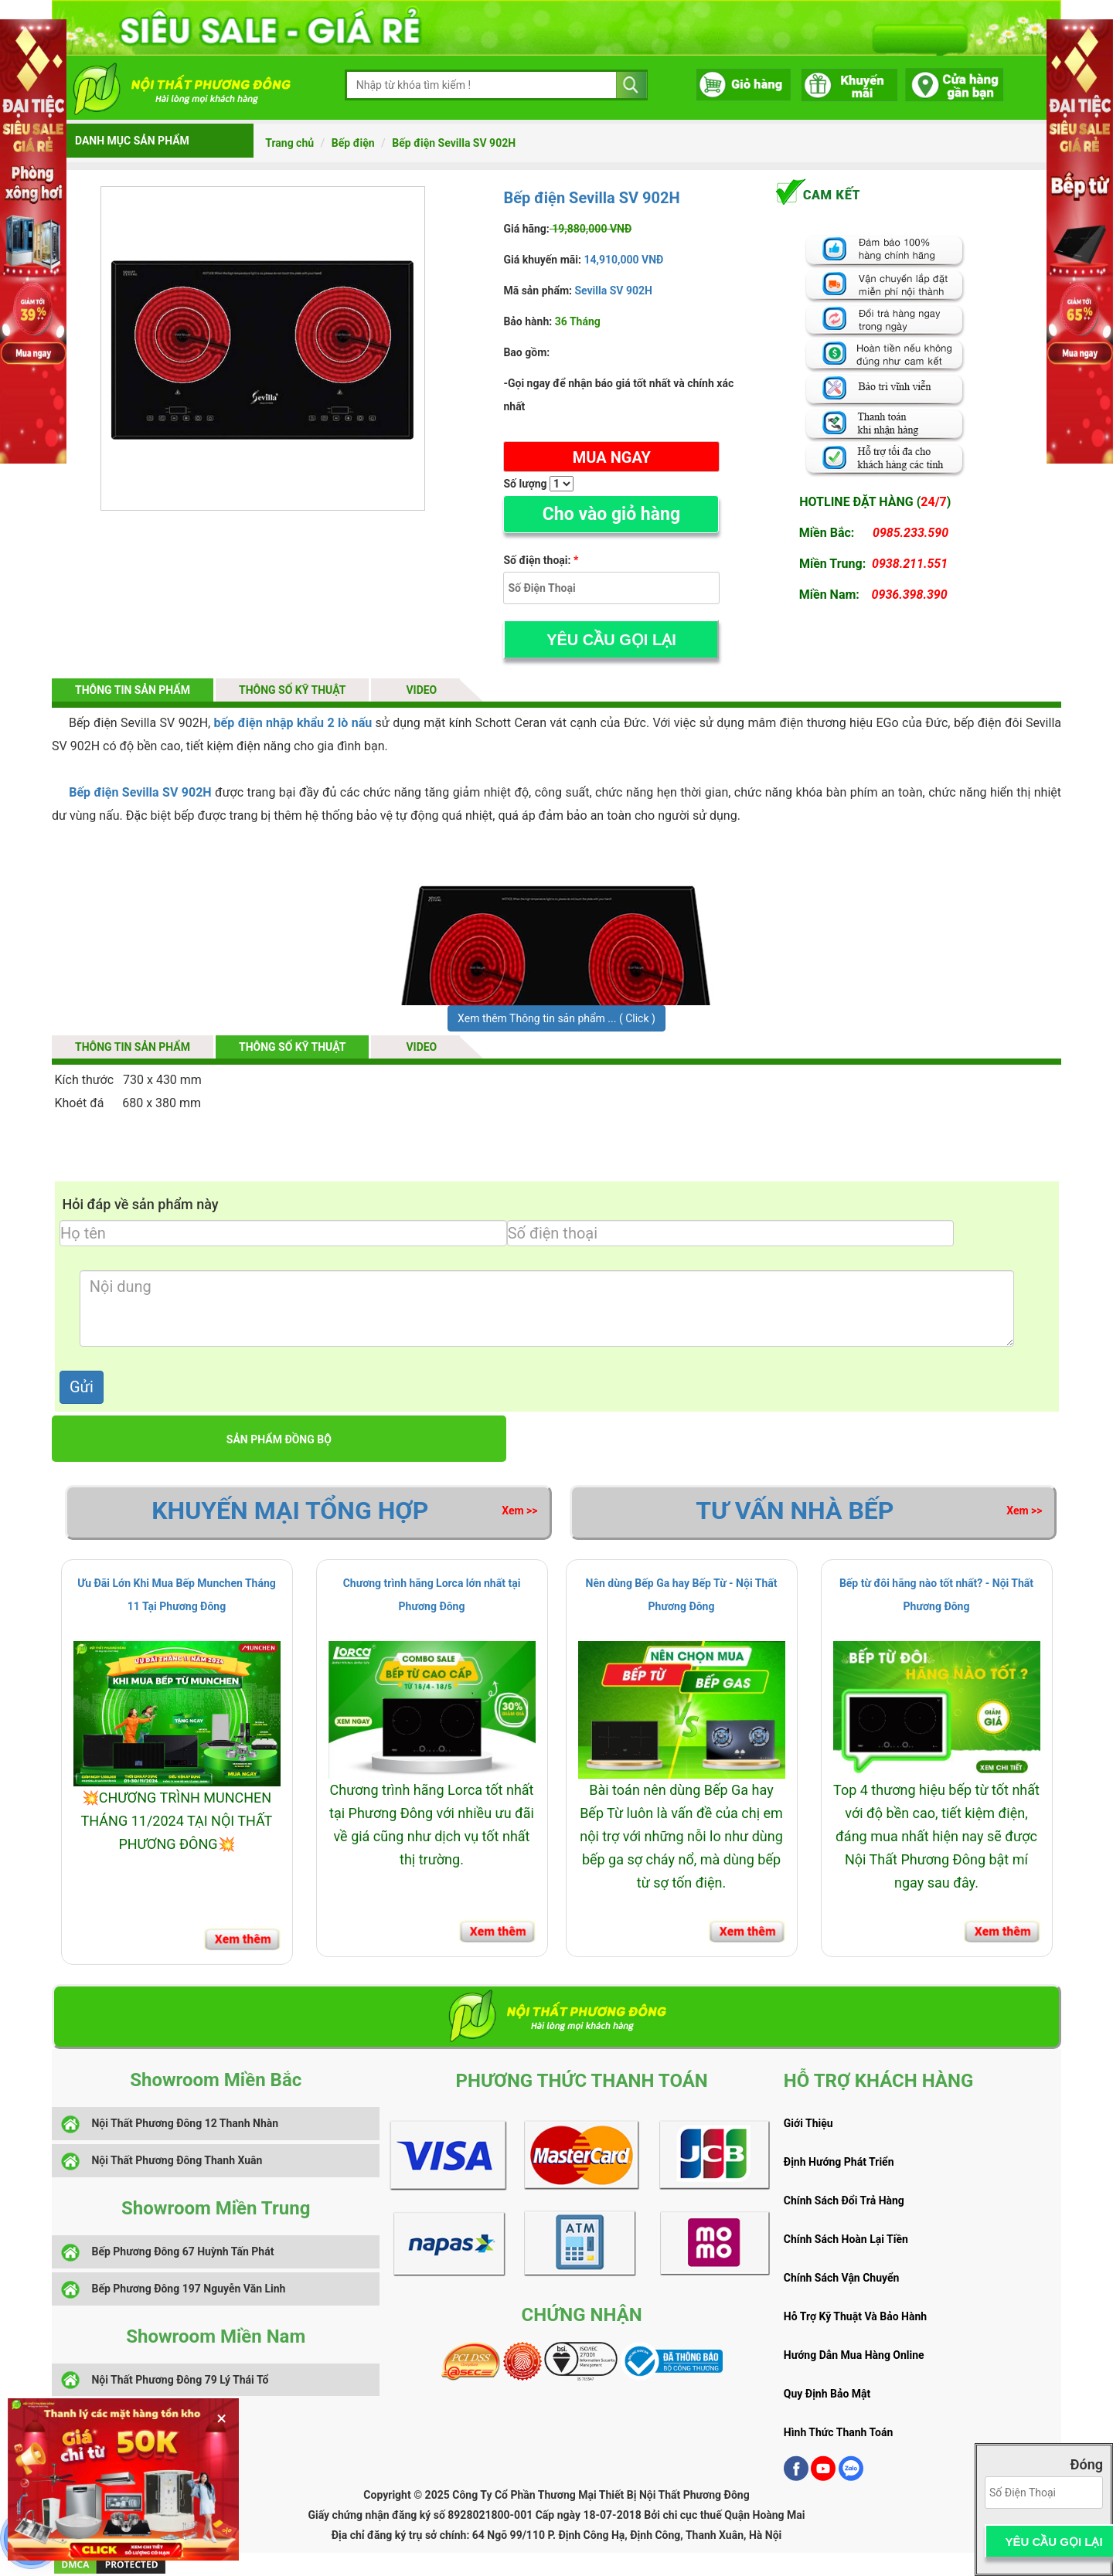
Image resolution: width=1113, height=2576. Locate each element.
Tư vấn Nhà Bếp (794, 1510)
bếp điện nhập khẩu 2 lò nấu (293, 722)
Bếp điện (353, 143)
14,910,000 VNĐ (622, 259)
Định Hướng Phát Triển (839, 2162)
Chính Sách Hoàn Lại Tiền (846, 2239)
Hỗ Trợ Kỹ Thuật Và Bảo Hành (855, 2316)
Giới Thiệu (808, 2123)
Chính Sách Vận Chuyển (842, 2278)
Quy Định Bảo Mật (827, 2393)
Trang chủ (289, 143)
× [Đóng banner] (221, 2418)
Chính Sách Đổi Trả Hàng (844, 2200)
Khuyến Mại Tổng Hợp (289, 1510)
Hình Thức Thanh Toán (838, 2432)
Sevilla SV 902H (613, 290)
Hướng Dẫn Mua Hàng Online (854, 2355)
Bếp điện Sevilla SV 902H (454, 143)
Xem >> (519, 1510)
